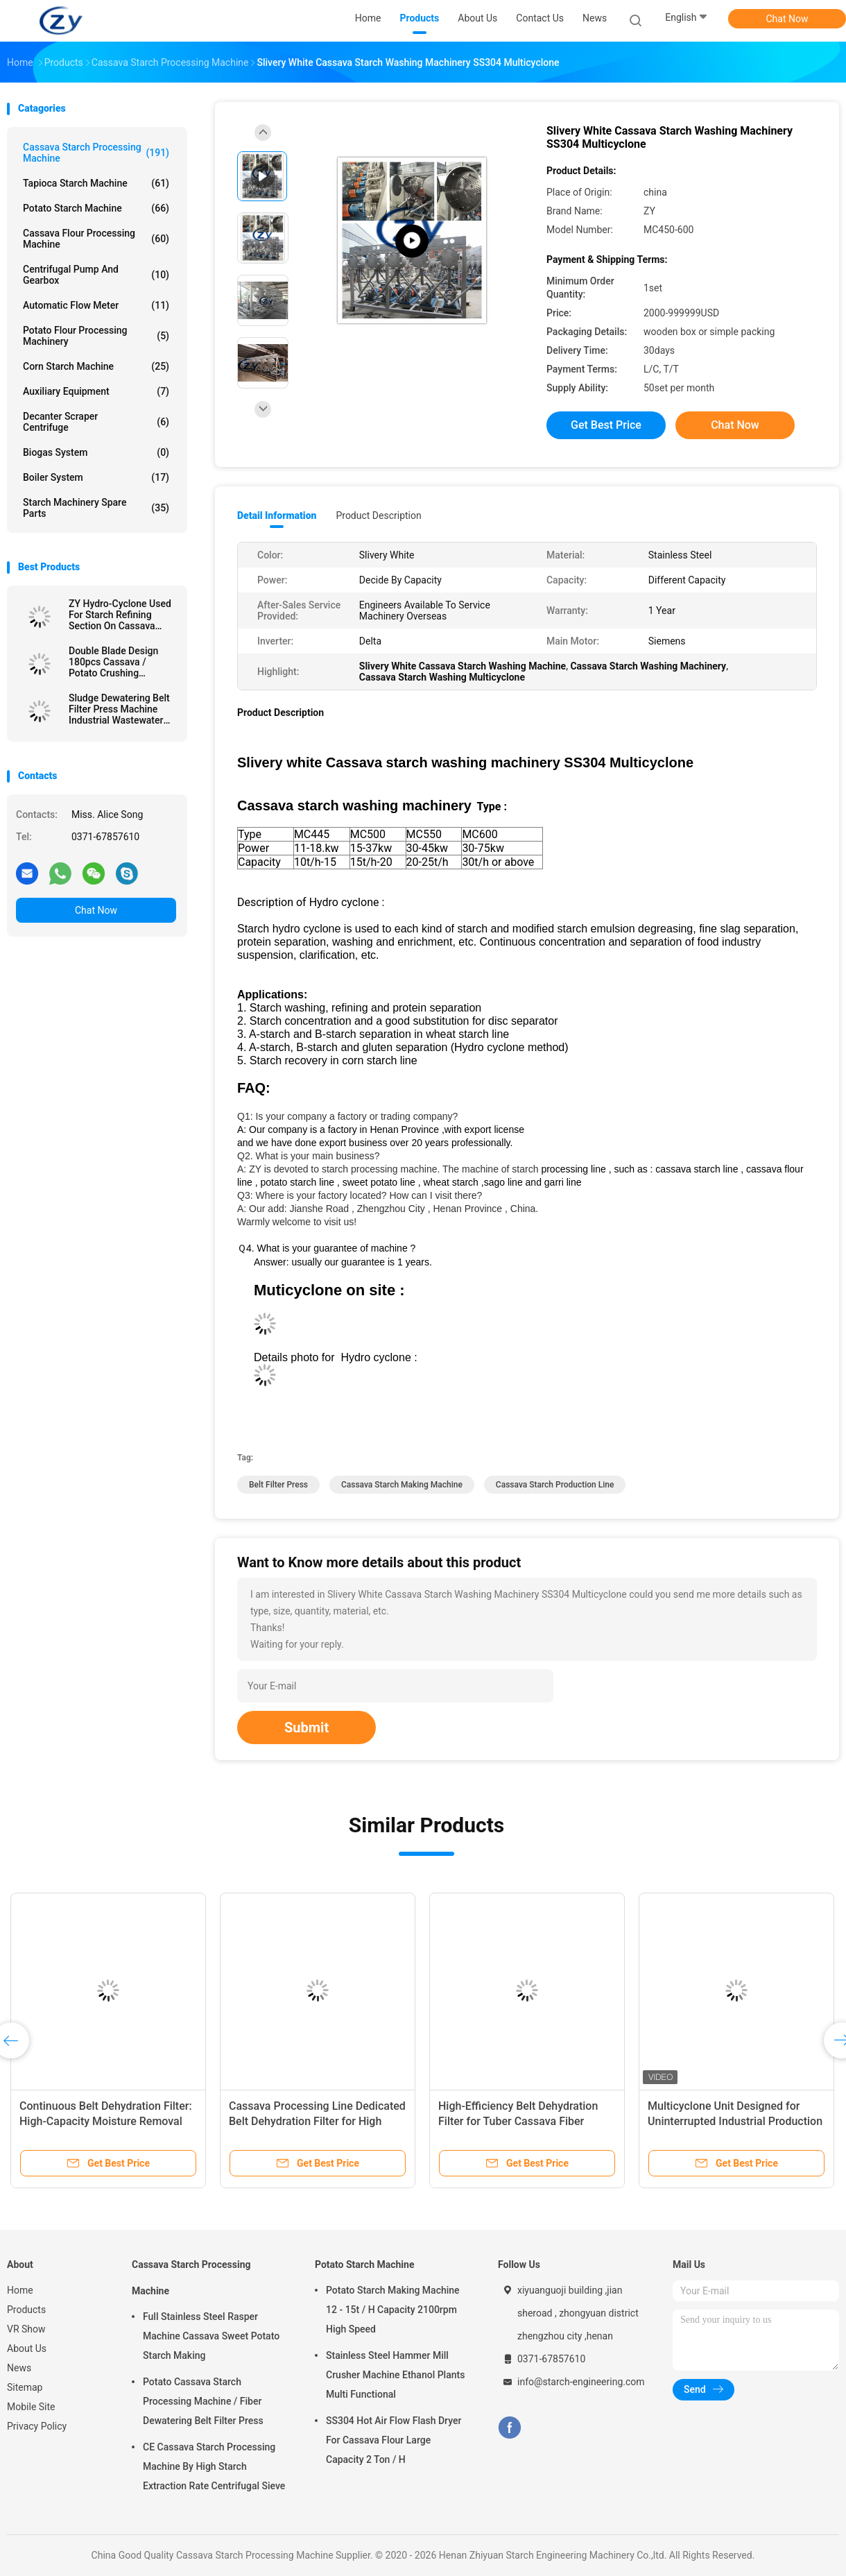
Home (20, 2290)
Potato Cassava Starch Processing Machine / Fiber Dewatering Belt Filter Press (203, 2401)
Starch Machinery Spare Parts (96, 508)
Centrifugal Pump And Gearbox (96, 275)
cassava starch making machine (402, 1485)
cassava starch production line (555, 1485)
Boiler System (96, 477)
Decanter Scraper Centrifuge (96, 422)
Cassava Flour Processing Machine (96, 239)
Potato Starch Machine (96, 208)
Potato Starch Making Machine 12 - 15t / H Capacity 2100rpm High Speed (393, 2310)
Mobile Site (31, 2406)
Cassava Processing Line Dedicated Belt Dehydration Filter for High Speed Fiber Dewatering (317, 2121)
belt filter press (278, 1485)
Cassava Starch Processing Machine (96, 153)
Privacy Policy (37, 2426)
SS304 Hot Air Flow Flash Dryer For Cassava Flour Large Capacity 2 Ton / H (393, 2440)
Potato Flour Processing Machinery (96, 336)
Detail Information (276, 515)
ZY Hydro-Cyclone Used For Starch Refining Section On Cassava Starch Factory (120, 614)
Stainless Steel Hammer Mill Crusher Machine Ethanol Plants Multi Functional (395, 2375)
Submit (306, 1727)
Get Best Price (606, 425)
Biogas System (96, 452)
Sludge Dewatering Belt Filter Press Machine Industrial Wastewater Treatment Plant (119, 709)
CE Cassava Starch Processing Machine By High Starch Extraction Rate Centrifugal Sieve (214, 2466)
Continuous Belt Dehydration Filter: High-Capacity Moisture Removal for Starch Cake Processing (105, 2121)
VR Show (26, 2329)
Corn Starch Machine (96, 366)
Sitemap (24, 2387)
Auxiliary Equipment (96, 391)
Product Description (378, 515)
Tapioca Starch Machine (96, 183)
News (19, 2367)
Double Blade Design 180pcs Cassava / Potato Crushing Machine (113, 662)
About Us (26, 2348)
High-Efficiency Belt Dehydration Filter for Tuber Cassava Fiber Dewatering (518, 2121)
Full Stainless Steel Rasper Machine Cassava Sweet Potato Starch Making (211, 2336)
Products (26, 2309)
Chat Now (787, 18)
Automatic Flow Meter (96, 305)
